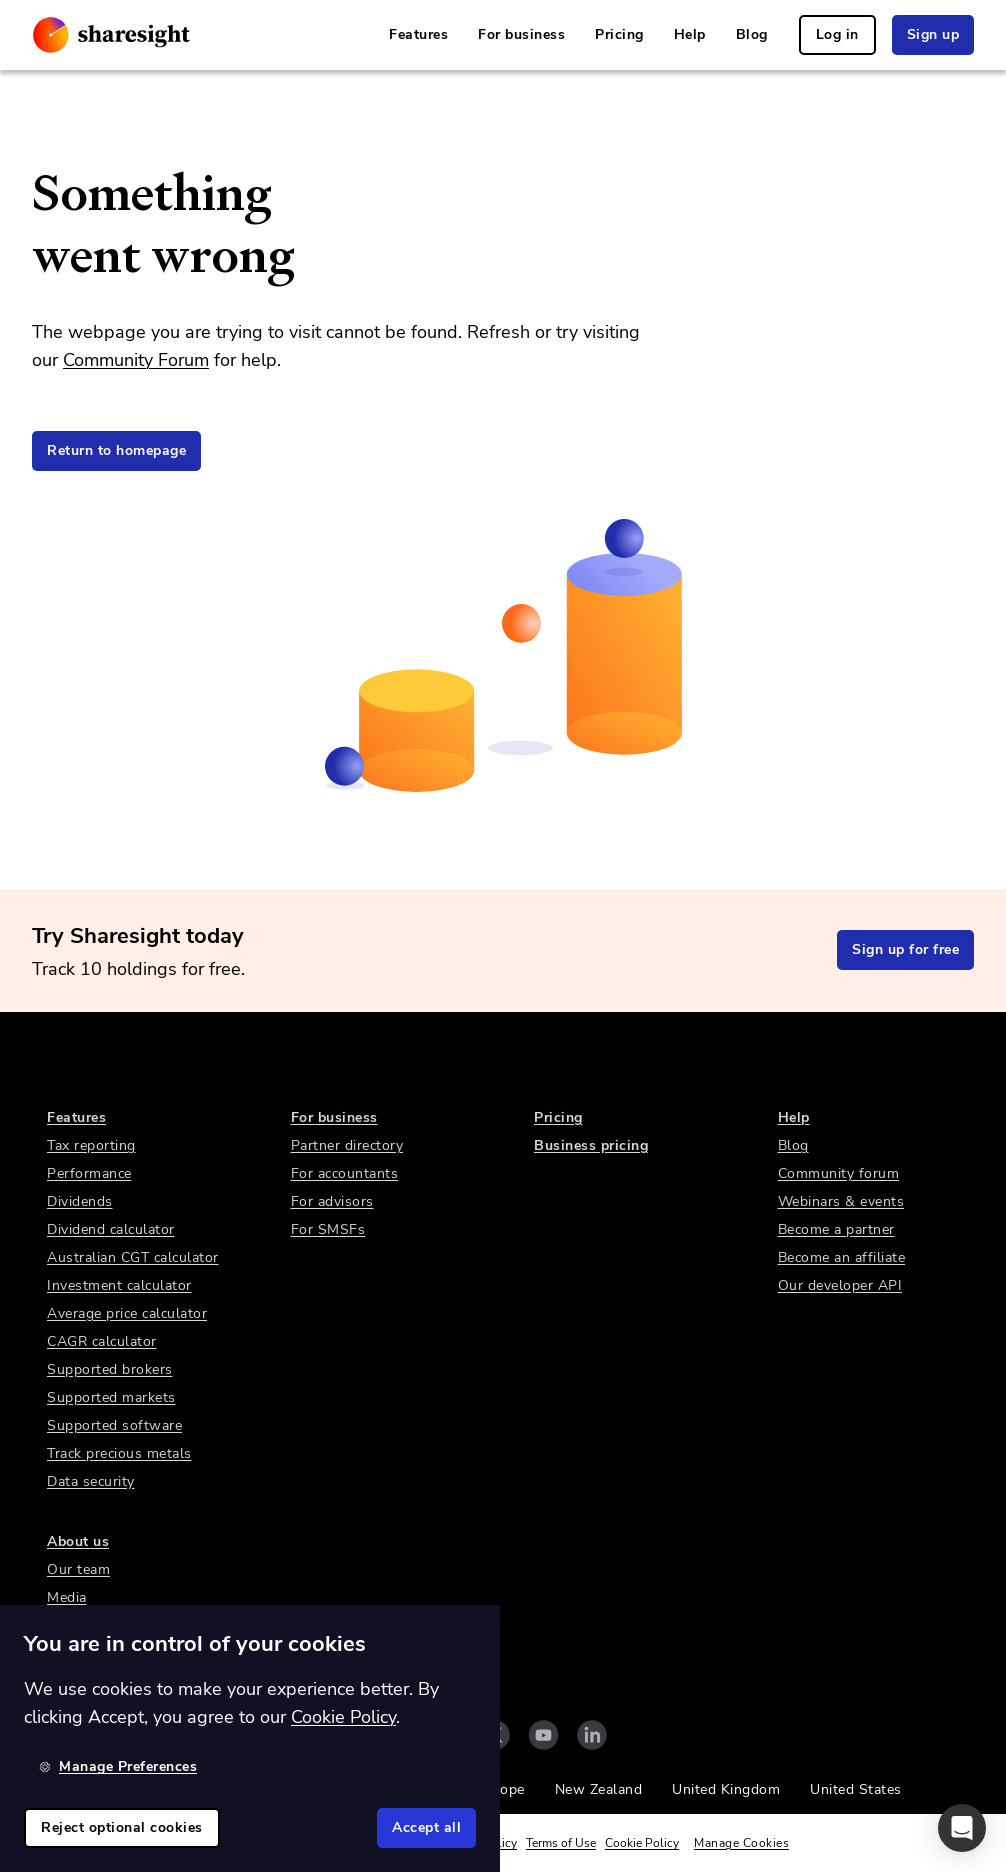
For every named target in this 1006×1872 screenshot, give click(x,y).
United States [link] (856, 1789)
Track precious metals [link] (119, 1453)
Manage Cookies (741, 1843)
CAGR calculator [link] (102, 1341)
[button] (962, 1828)
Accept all (426, 1827)
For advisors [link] (332, 1201)
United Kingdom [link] (726, 1789)
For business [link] (521, 34)
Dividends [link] (80, 1201)
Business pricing (591, 1145)
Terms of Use (561, 1843)
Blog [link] (752, 34)
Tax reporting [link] (91, 1145)
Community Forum (136, 360)
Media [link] (67, 1597)
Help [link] (690, 34)
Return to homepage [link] (116, 450)
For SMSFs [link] (328, 1229)
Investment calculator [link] (119, 1285)
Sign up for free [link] (905, 949)
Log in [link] (837, 34)
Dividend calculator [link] (111, 1229)
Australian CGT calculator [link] (133, 1257)
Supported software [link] (114, 1425)
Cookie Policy (642, 1843)
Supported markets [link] (111, 1397)
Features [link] (418, 34)
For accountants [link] (345, 1173)
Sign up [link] (933, 34)
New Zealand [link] (599, 1789)
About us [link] (78, 1541)
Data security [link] (91, 1481)
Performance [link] (89, 1173)
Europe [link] (501, 1789)
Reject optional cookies (122, 1827)
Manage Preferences (118, 1766)
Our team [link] (78, 1569)
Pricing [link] (619, 34)
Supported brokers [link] (110, 1369)
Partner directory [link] (347, 1145)
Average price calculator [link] (127, 1313)
